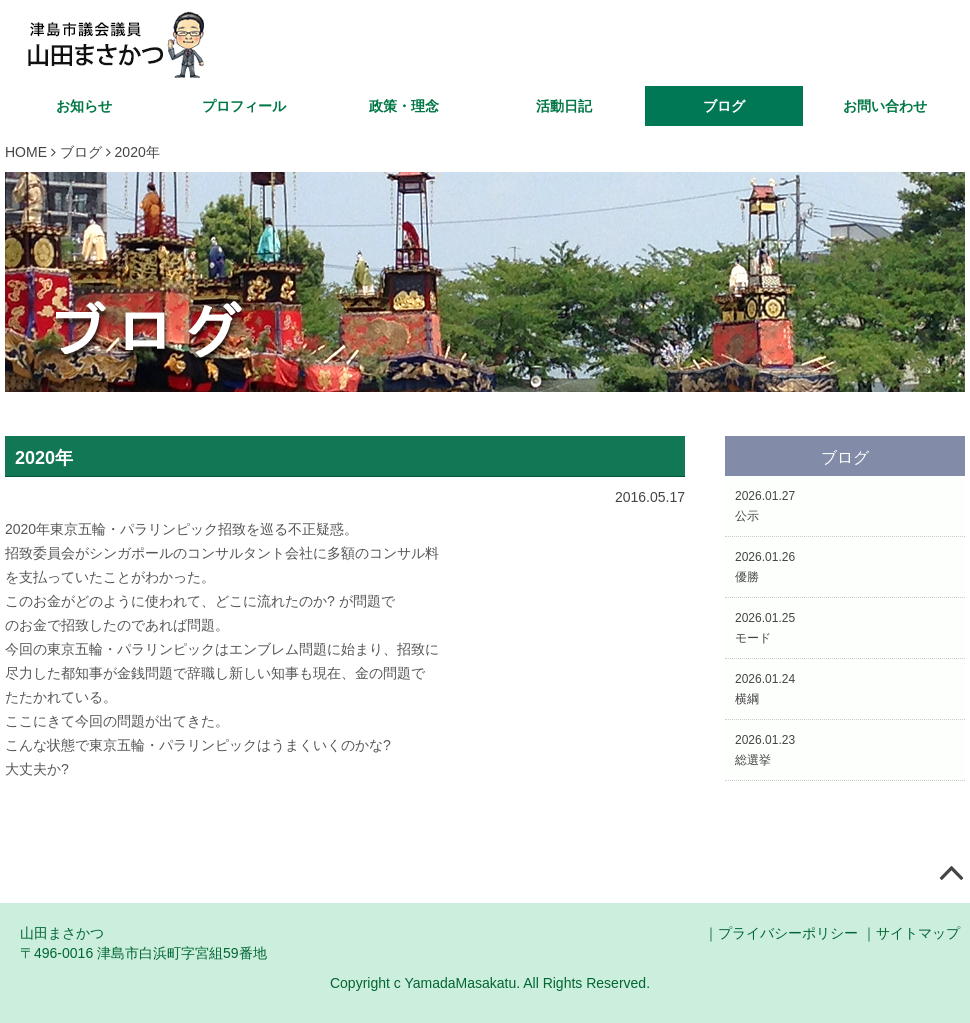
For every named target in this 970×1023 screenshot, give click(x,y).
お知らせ (84, 106)
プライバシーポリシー (788, 933)
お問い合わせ (885, 106)
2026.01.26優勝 (765, 567)
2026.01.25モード (765, 628)
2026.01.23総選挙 (765, 750)
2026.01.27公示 (765, 506)
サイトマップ (918, 933)
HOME (26, 152)
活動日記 (564, 106)
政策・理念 (404, 106)
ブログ (724, 106)
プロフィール (244, 106)
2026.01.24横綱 (765, 689)
